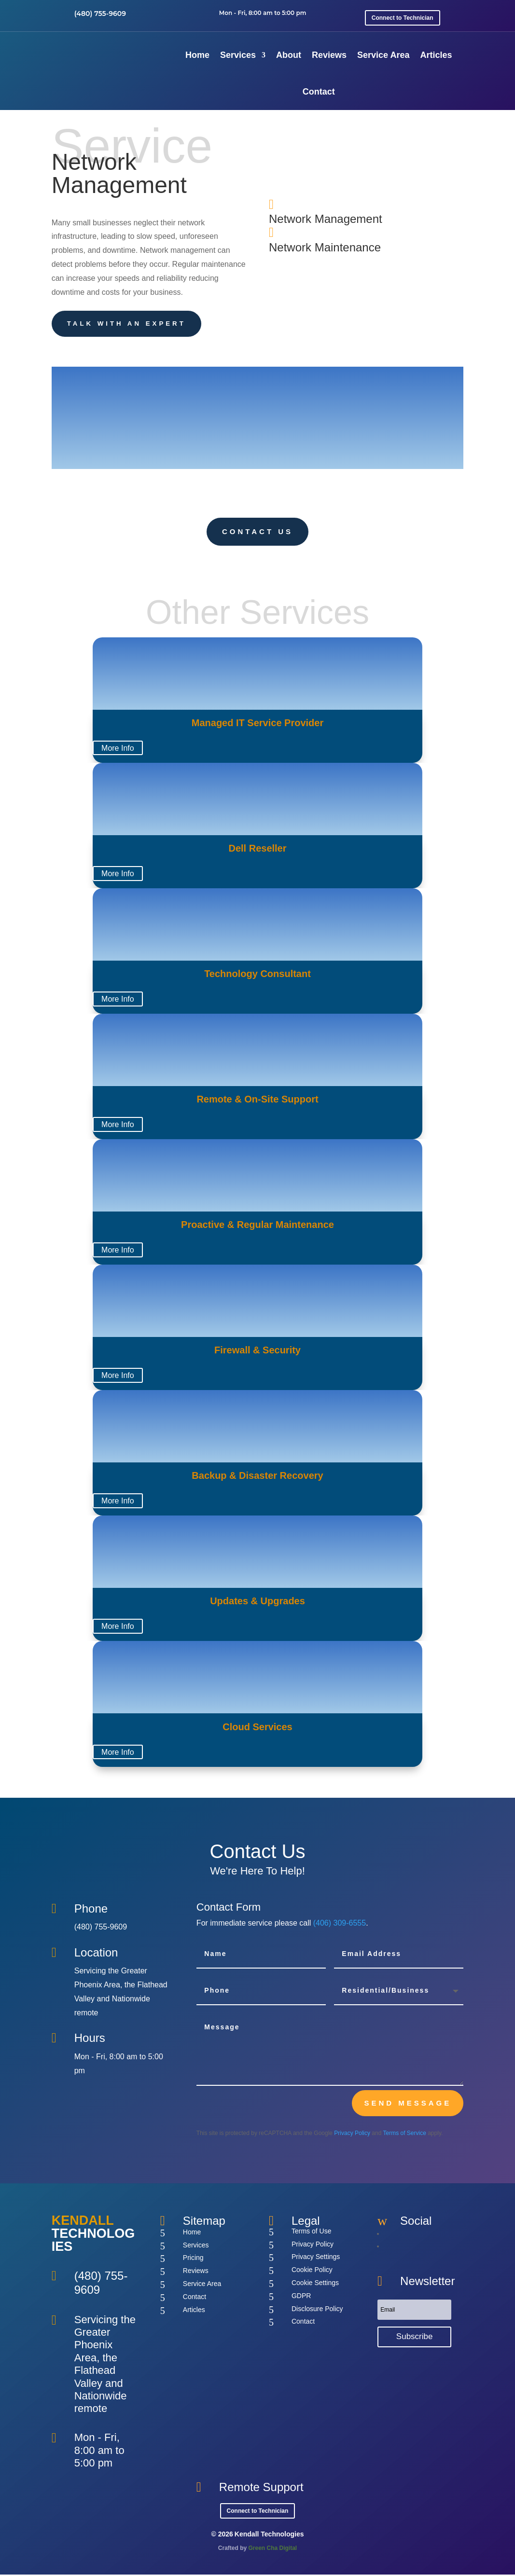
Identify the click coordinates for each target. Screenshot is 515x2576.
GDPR (301, 2297)
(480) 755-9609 (100, 13)
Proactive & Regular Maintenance (257, 1226)
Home (197, 55)
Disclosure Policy (317, 2310)
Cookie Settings (315, 2284)
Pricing (193, 2259)
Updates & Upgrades (257, 1602)
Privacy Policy (352, 2134)
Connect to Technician (402, 17)
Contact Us (257, 533)
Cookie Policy (312, 2271)
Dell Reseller (257, 849)
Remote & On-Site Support (257, 1100)
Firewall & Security (257, 1351)
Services (238, 55)
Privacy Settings (316, 2258)
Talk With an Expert (131, 324)
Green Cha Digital (273, 2549)
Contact (319, 91)
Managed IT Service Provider (257, 724)
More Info (117, 749)
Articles (436, 55)
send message (407, 2104)
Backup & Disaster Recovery (257, 1477)
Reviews (329, 55)
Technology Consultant (257, 975)
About (288, 55)
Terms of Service (404, 2134)
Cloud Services (257, 1727)
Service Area (383, 55)
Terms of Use (311, 2232)
